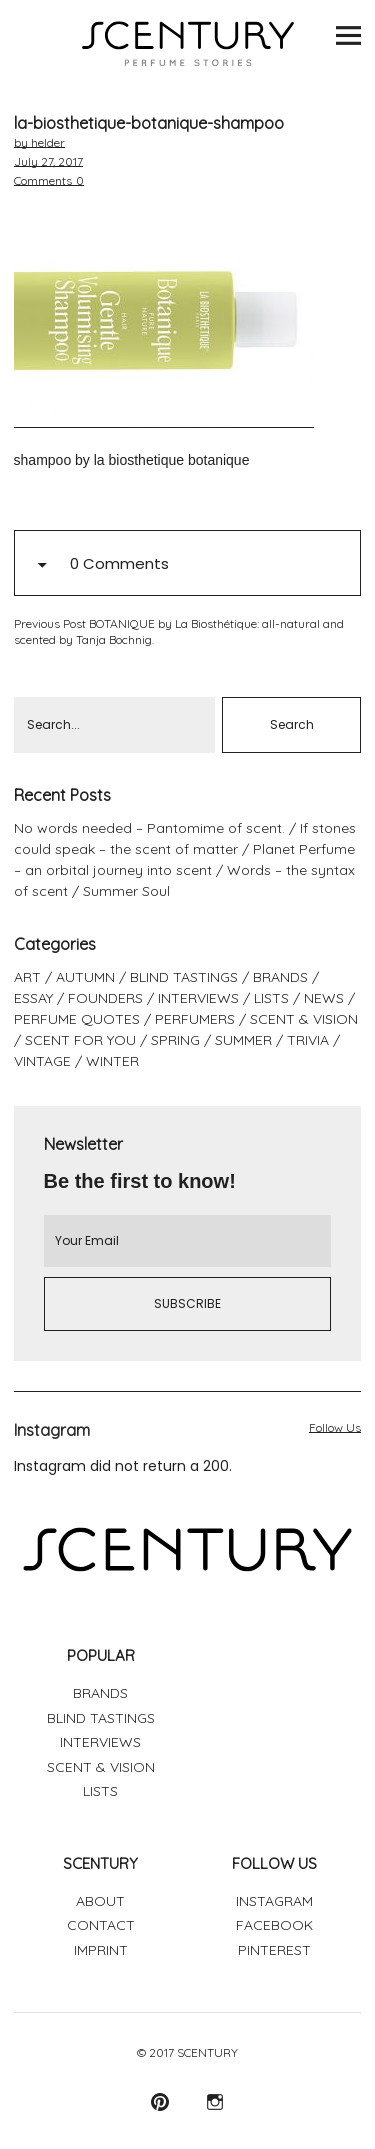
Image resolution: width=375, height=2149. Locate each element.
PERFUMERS (195, 1019)
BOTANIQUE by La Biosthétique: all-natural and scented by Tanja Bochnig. (179, 631)
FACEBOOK (274, 1925)
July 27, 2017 (48, 161)
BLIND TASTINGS (184, 977)
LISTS (271, 998)
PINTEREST (274, 1950)
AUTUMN (85, 977)
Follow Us (335, 1427)
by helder (39, 142)
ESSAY (33, 998)
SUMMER (243, 1040)
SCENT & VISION (304, 1019)
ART (27, 977)
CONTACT (101, 1925)
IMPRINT (101, 1950)
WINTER (112, 1061)
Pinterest (160, 2101)
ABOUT (100, 1901)
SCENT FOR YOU (80, 1040)
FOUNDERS (105, 998)
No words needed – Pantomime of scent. (149, 828)
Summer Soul (126, 891)
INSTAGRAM (274, 1901)
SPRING (175, 1040)
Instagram (215, 2101)
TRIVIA (308, 1040)
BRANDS (280, 977)
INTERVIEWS (198, 998)
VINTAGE (42, 1061)
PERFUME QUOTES (77, 1019)
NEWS (324, 998)
